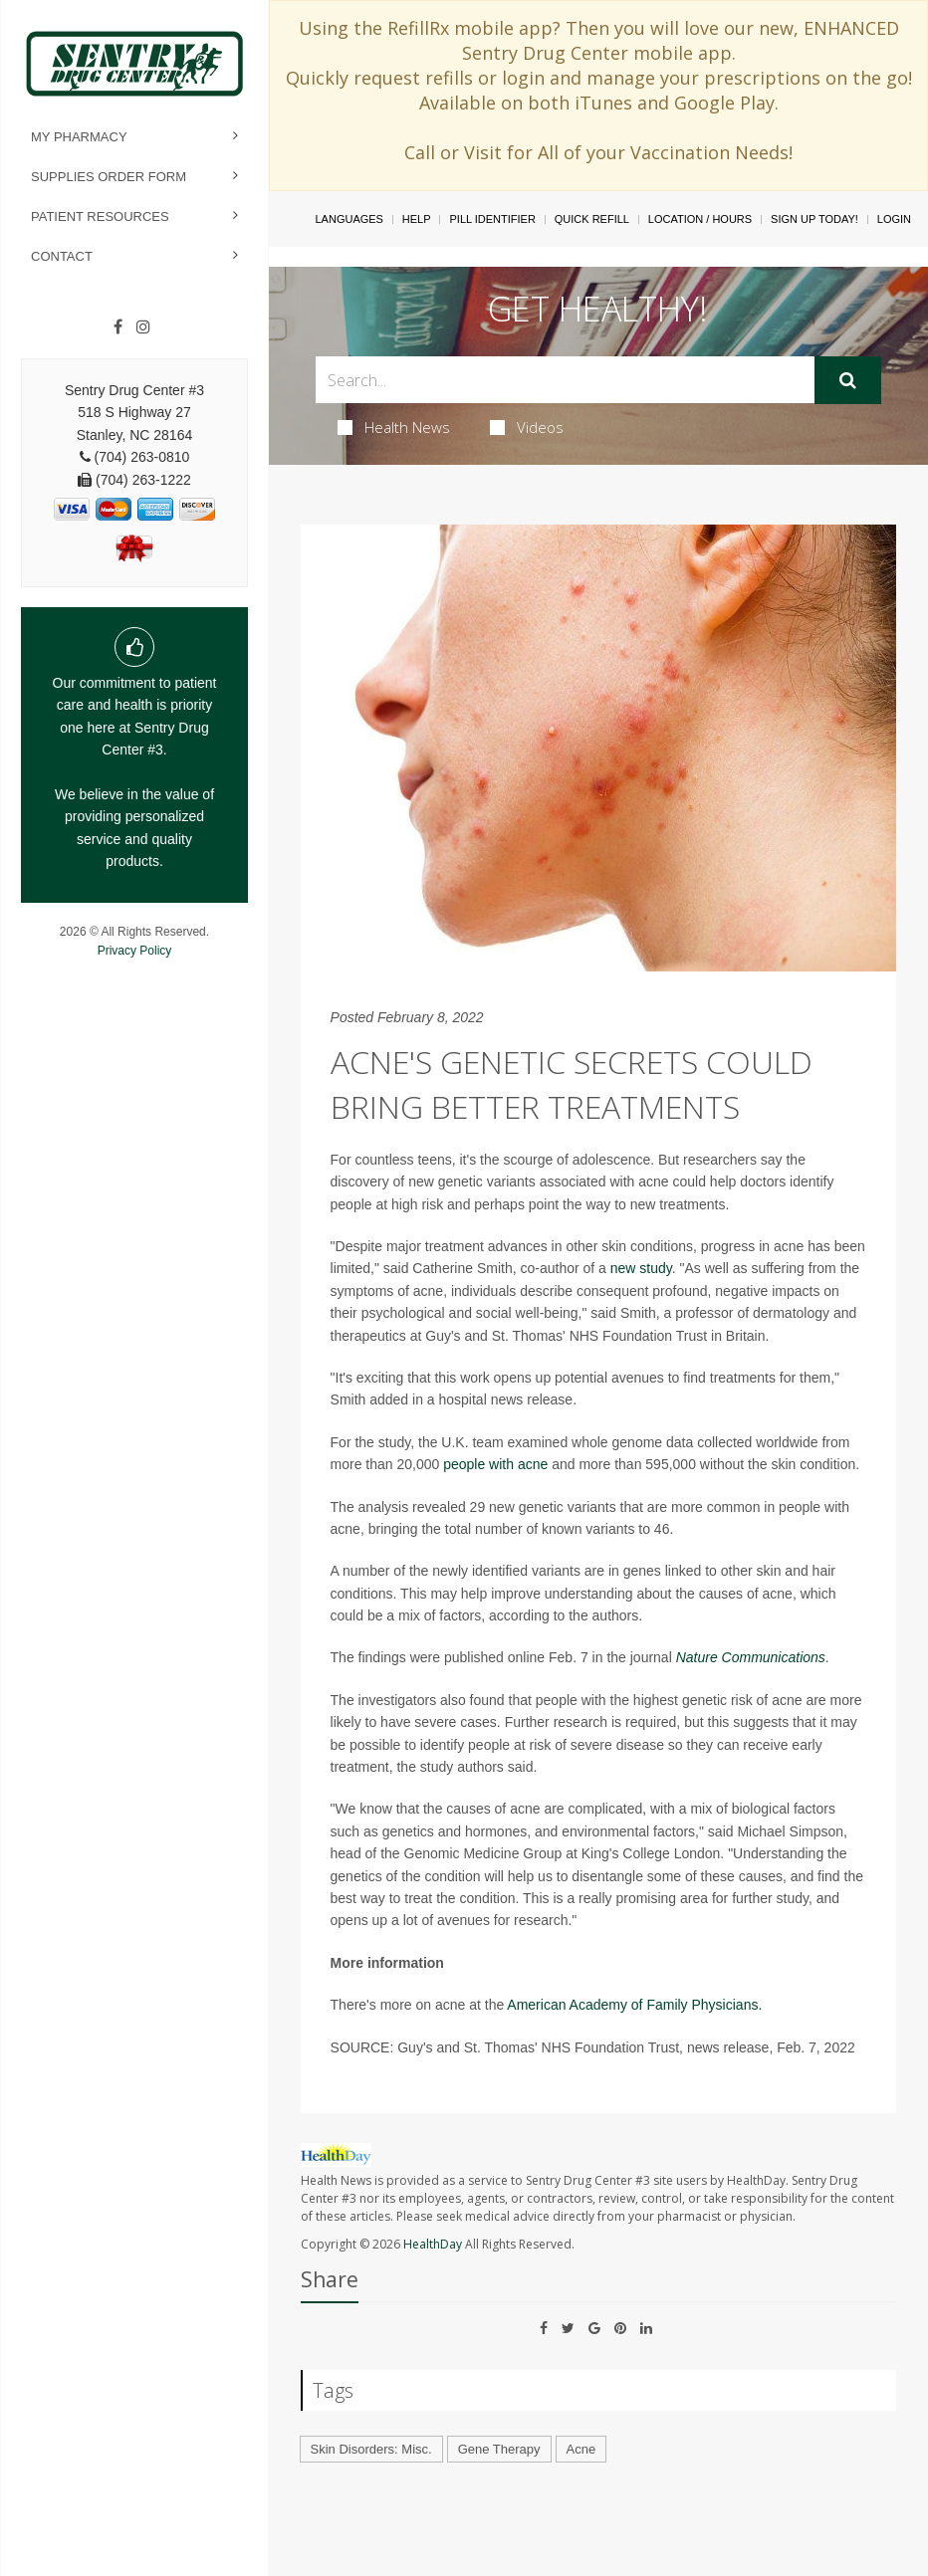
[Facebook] (118, 327)
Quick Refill (592, 219)
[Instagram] (143, 327)
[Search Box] (565, 379)
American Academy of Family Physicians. (634, 2005)
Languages (348, 219)
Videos (527, 427)
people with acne (495, 1464)
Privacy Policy (135, 951)
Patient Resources (100, 216)
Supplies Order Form (108, 176)
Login (894, 219)
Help (416, 219)
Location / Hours (700, 219)
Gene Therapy (499, 2449)
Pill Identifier (492, 219)
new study (641, 1268)
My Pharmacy (79, 136)
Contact (62, 256)
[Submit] (847, 380)
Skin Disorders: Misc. (371, 2449)
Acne (581, 2449)
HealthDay (432, 2244)
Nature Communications (750, 1657)
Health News (394, 427)
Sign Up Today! (814, 219)
